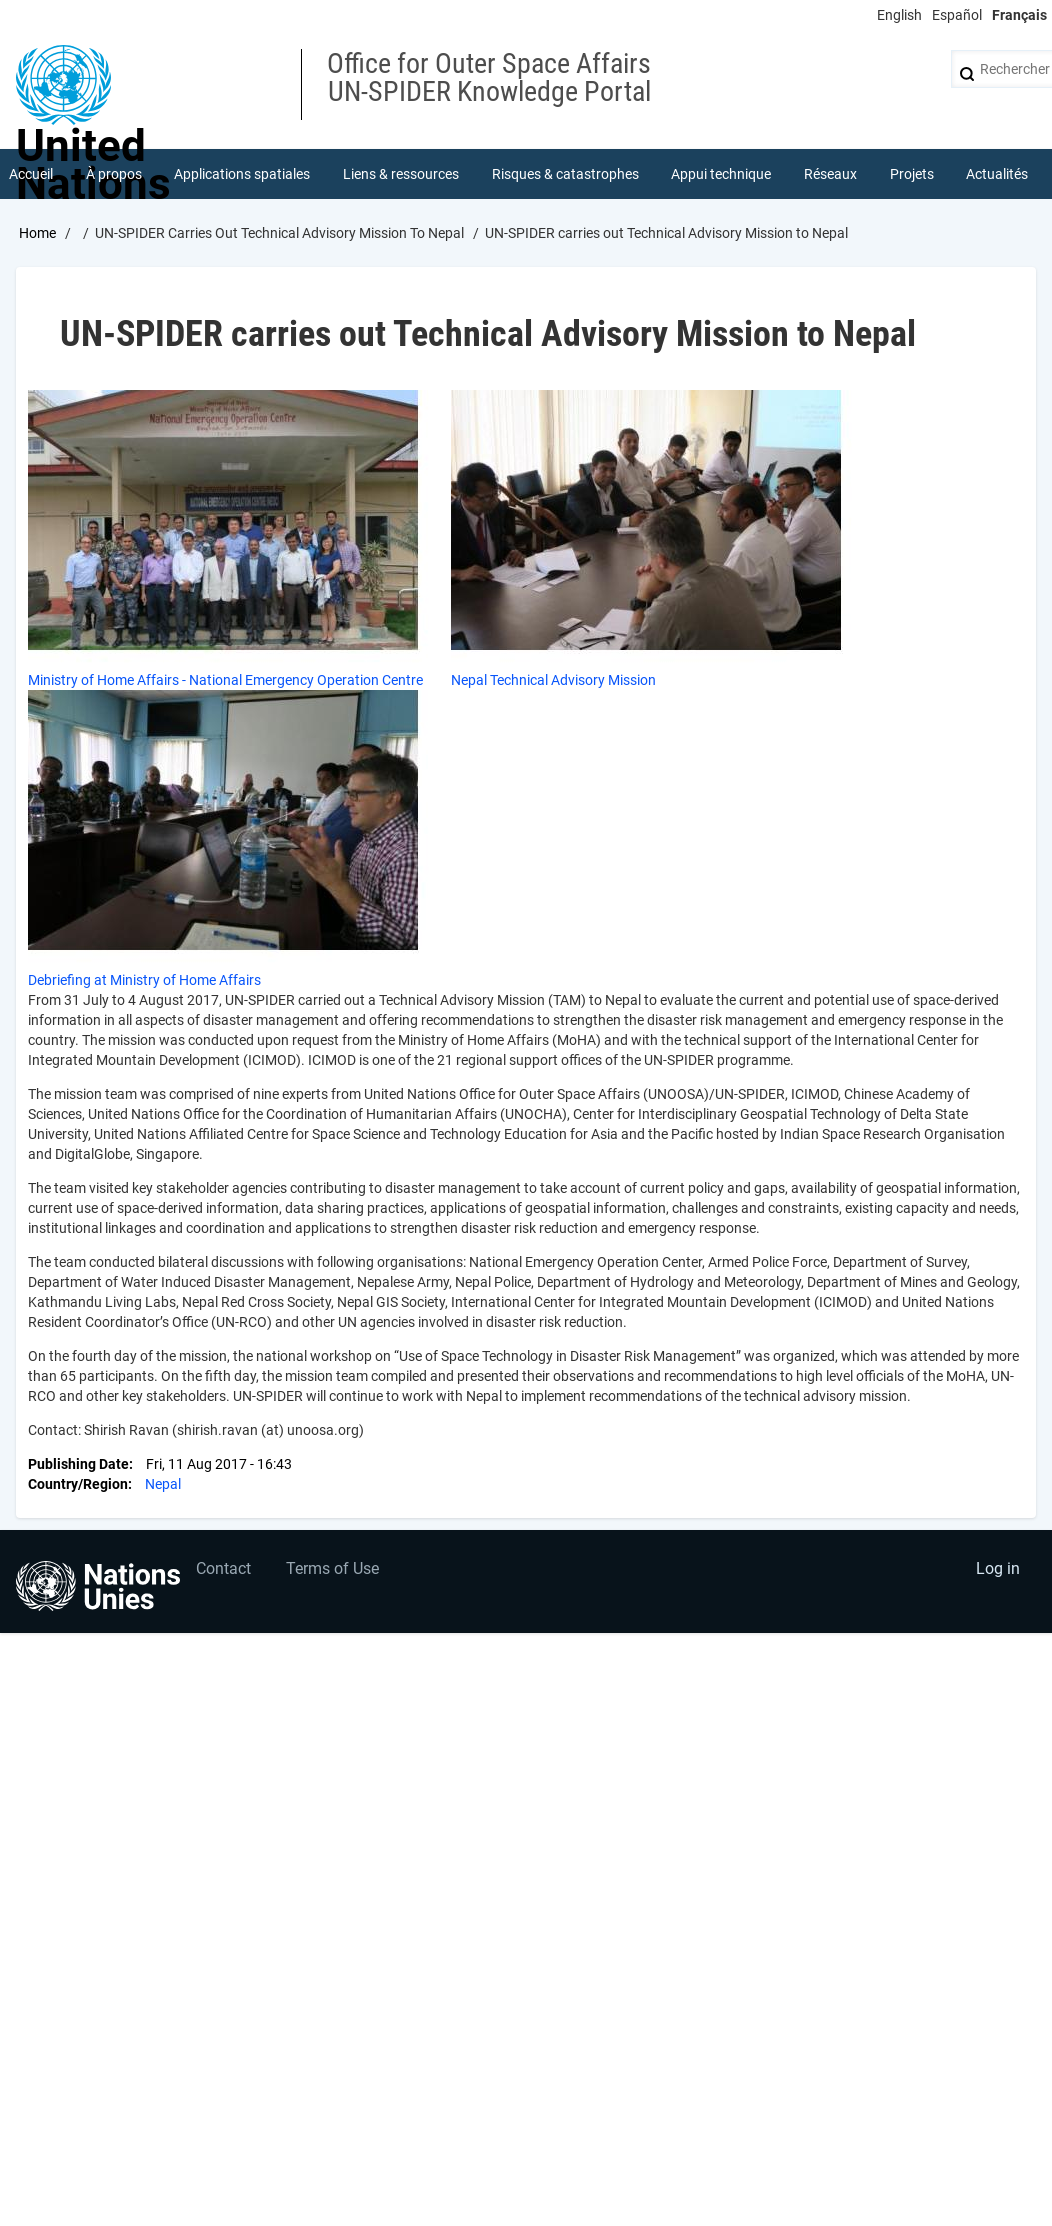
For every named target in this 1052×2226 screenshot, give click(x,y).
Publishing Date (78, 1464)
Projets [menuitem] (912, 174)
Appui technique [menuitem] (721, 174)
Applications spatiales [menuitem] (242, 174)
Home (37, 233)
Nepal (163, 1484)
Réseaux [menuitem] (830, 174)
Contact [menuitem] (223, 1568)
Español (957, 15)
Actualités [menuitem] (997, 174)
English (899, 15)
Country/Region (78, 1484)
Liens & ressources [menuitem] (401, 174)
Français (1019, 15)
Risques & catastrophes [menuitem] (565, 174)
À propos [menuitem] (114, 174)
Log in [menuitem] (998, 1568)
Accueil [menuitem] (31, 174)
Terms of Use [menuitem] (332, 1568)
